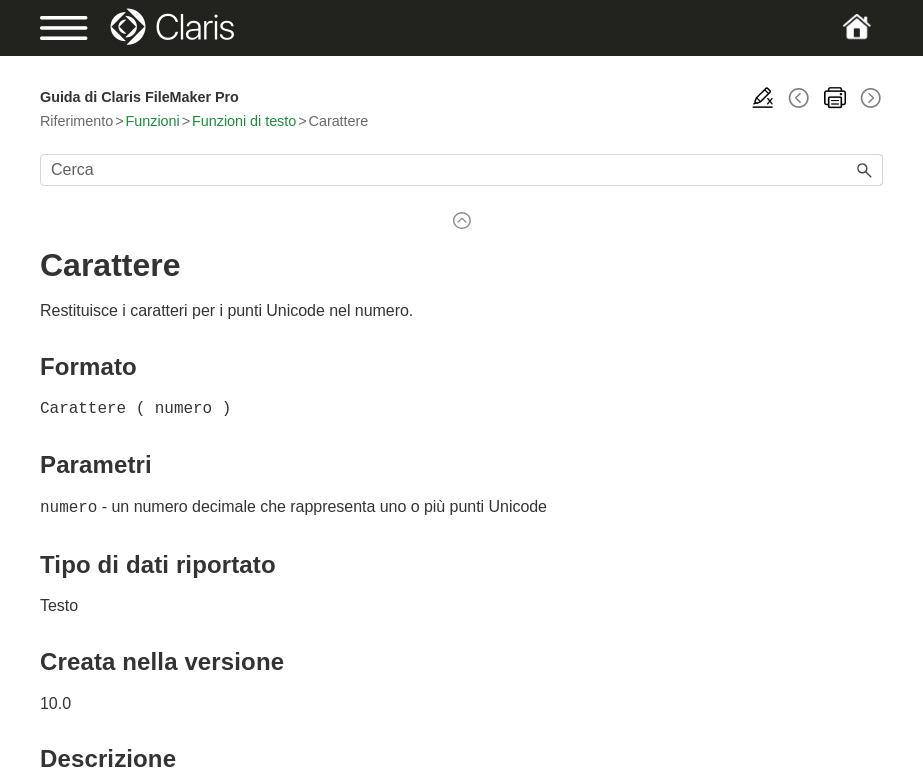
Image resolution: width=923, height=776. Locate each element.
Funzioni (153, 121)
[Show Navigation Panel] (80, 28)
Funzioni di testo (244, 121)
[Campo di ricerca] (461, 170)
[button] (865, 170)
